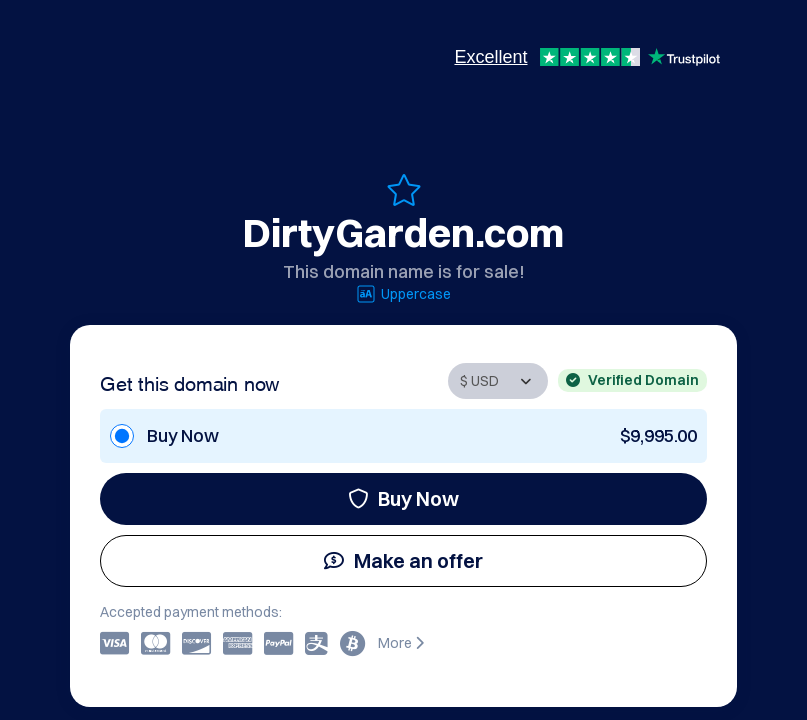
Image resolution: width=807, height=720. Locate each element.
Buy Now (403, 498)
